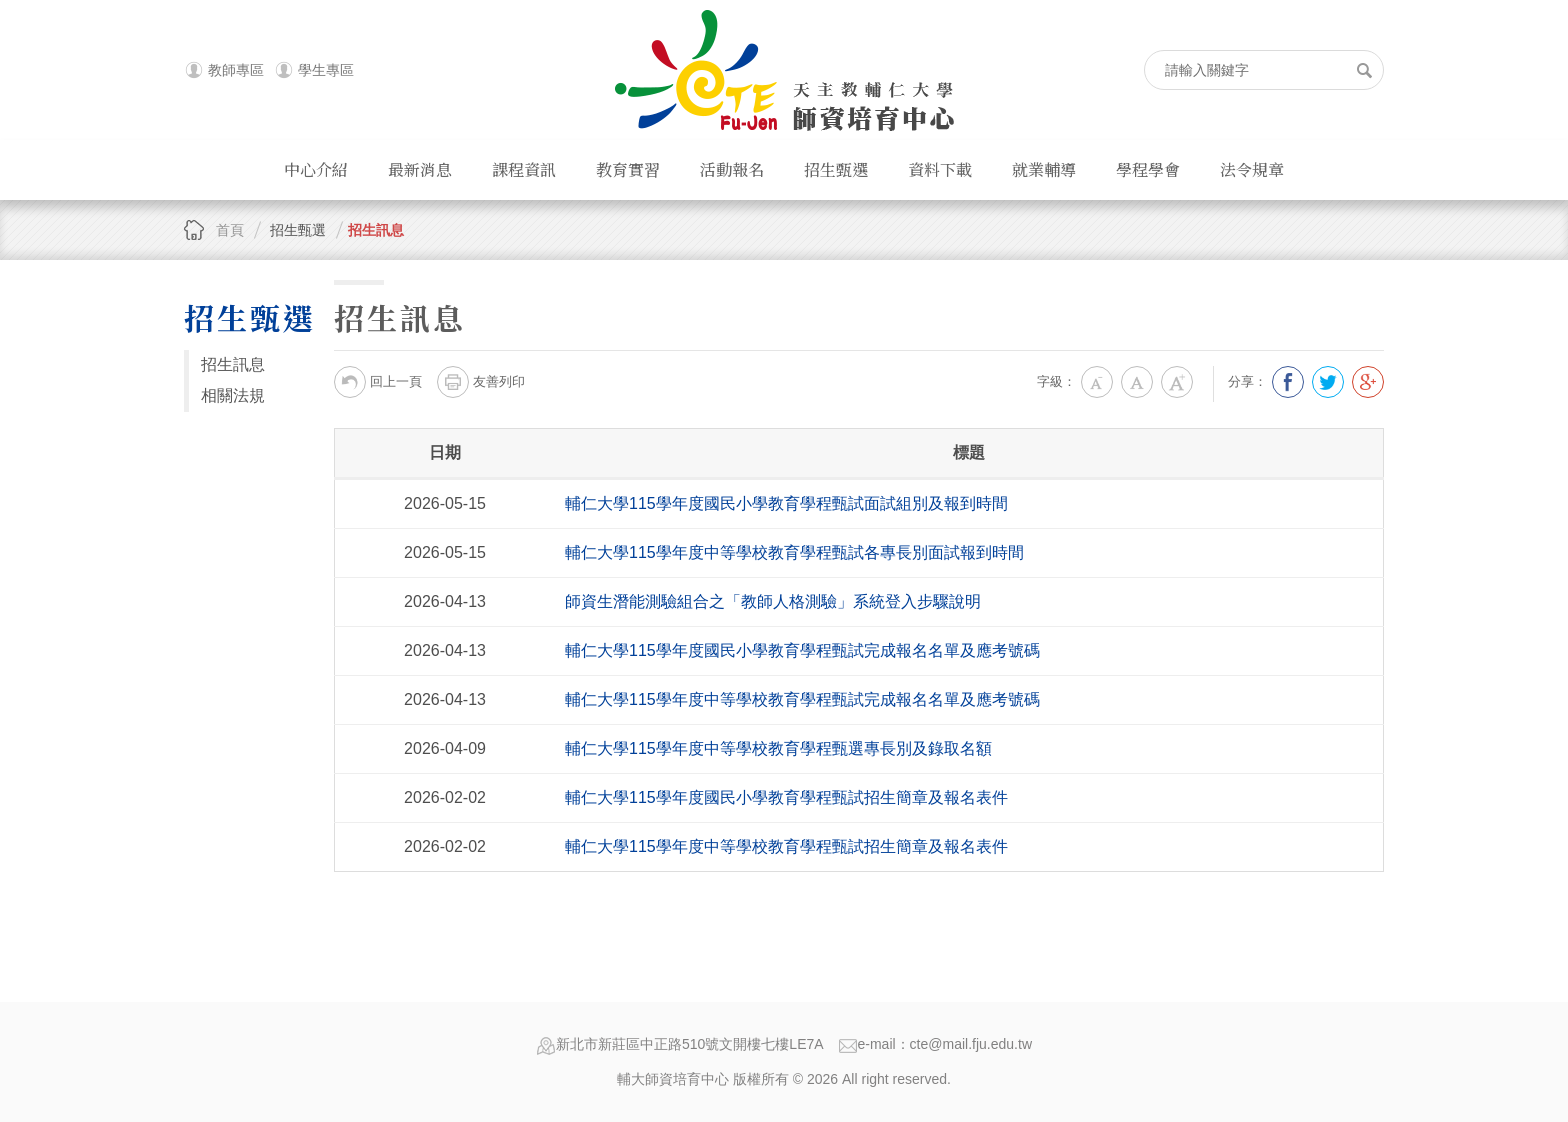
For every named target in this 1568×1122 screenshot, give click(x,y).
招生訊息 (376, 230)
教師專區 (236, 70)
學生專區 (326, 70)
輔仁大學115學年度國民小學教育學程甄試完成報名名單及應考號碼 (802, 650)
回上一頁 (378, 382)
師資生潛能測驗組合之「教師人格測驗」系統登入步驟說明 (773, 601)
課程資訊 (524, 169)
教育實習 (628, 169)
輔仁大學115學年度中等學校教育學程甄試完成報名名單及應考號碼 (802, 699)
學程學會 (1148, 169)
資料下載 (940, 169)
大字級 (1177, 382)
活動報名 (732, 169)
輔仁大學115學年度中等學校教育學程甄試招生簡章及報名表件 (786, 846)
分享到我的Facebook (1288, 382)
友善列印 (481, 382)
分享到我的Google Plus (1368, 382)
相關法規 (233, 395)
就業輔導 (1044, 169)
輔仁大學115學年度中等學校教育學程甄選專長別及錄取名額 (778, 748)
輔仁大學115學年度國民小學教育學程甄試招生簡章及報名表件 (786, 797)
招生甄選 (836, 169)
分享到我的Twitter (1328, 382)
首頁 (230, 230)
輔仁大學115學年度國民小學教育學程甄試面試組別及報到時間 (786, 503)
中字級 (1137, 382)
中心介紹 (316, 169)
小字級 (1097, 382)
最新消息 (420, 169)
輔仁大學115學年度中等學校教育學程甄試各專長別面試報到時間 (794, 552)
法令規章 (1252, 169)
